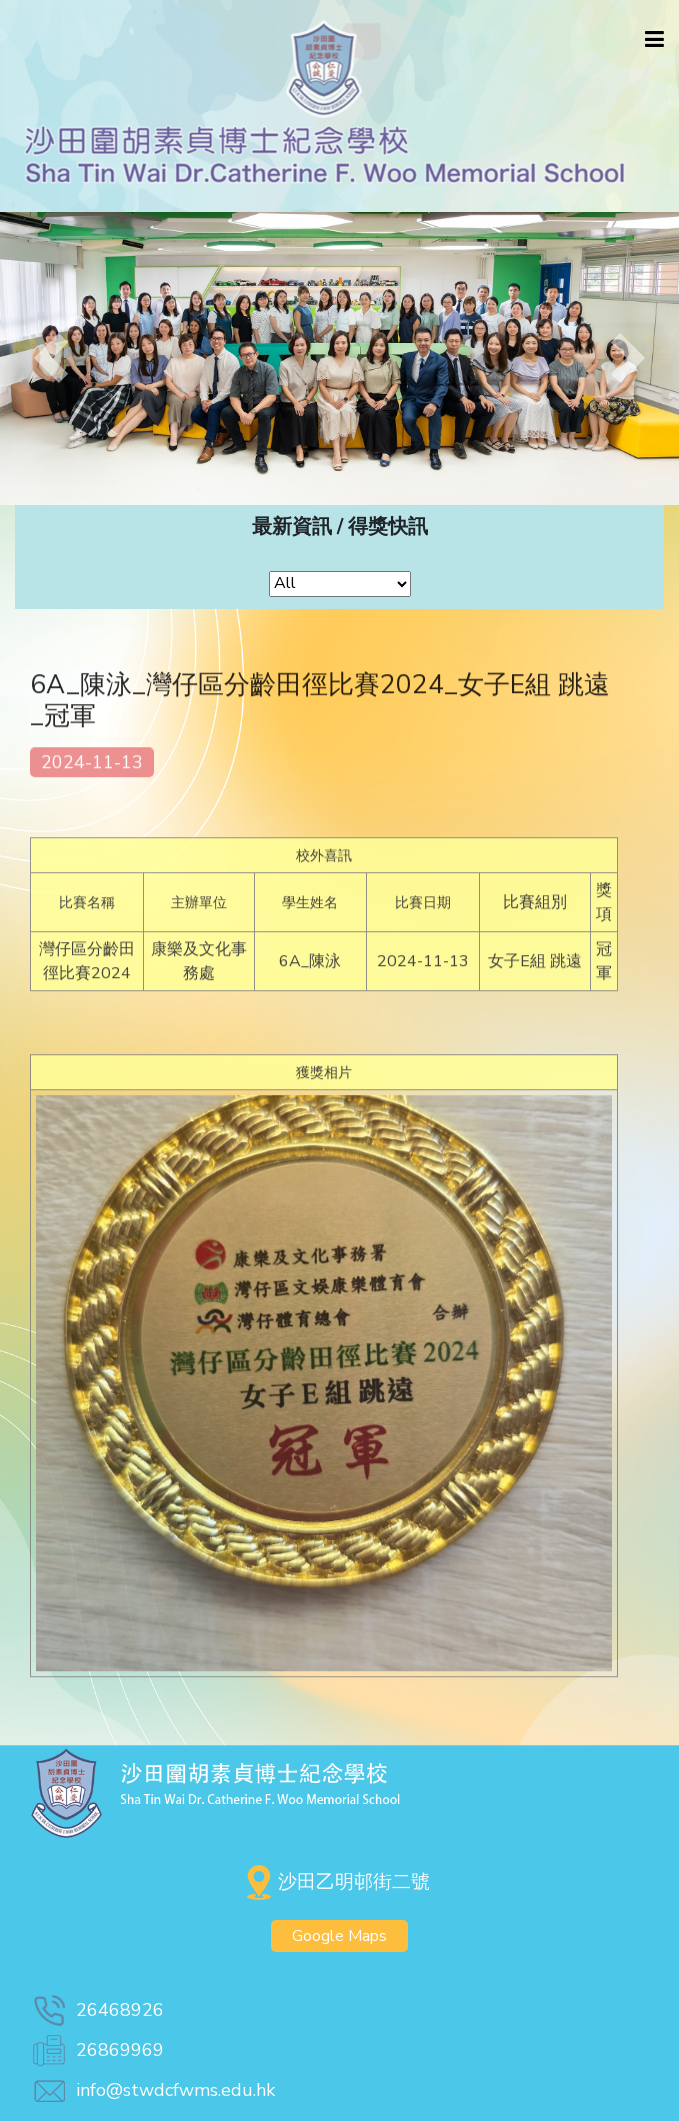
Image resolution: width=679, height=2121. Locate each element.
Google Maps (339, 1936)
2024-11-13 (92, 769)
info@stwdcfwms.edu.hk (152, 2090)
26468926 (97, 2010)
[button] (51, 358)
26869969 (97, 2050)
